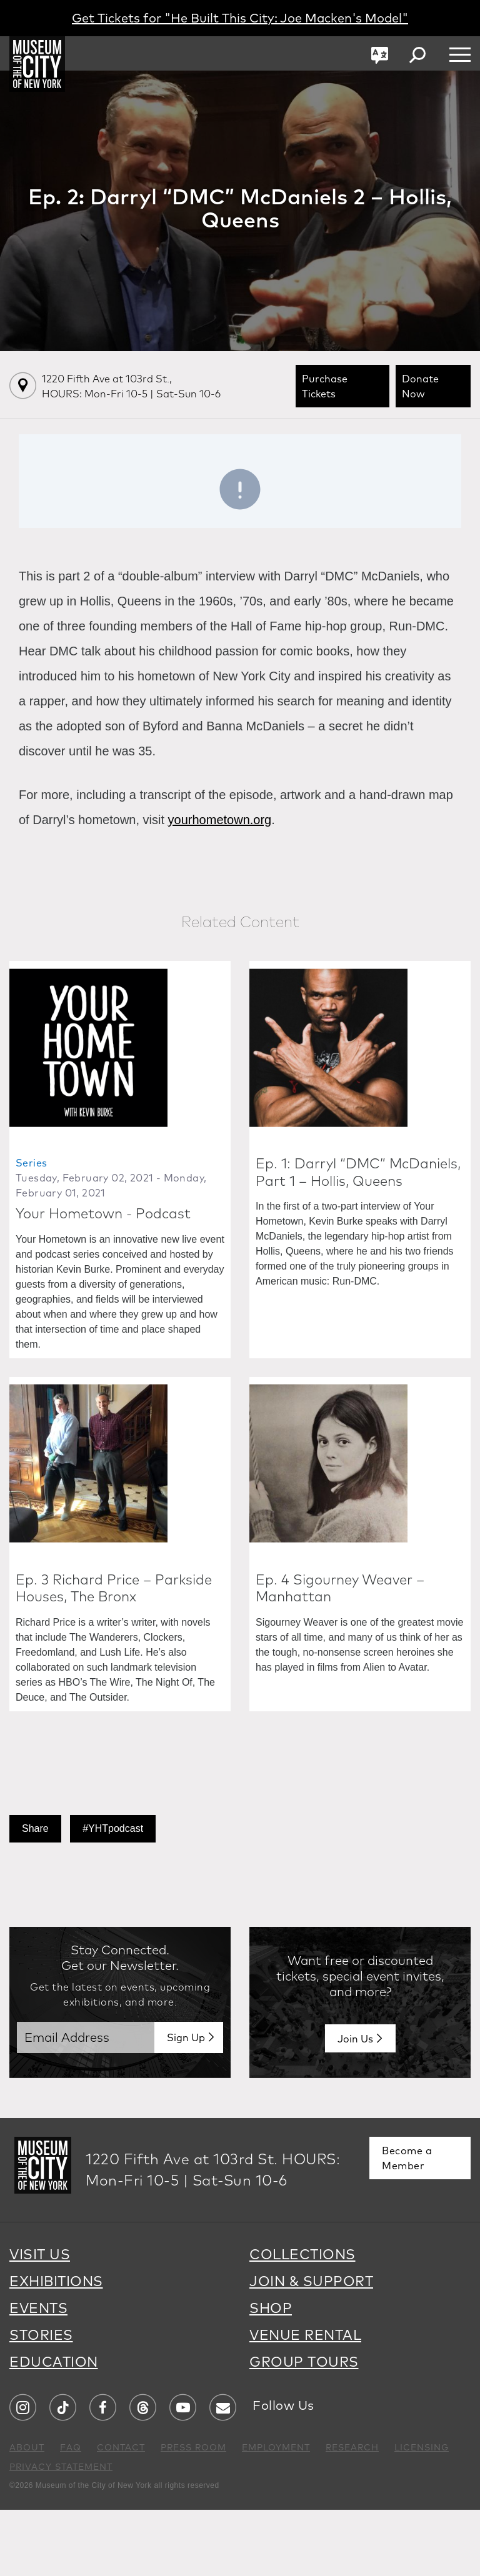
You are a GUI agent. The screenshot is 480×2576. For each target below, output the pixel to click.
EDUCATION (53, 2428)
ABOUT (26, 2513)
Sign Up (186, 2104)
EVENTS (38, 2374)
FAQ (70, 2513)
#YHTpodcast (112, 1894)
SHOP (270, 2374)
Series (31, 1196)
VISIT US (39, 2320)
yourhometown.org (220, 820)
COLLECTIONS (302, 2320)
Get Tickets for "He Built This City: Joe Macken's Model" (240, 18)
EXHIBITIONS (56, 2347)
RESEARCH (352, 2513)
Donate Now (420, 386)
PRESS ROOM (193, 2513)
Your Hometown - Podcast (103, 1246)
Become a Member (407, 2224)
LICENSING (421, 2513)
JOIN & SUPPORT (311, 2347)
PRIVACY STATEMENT (60, 2533)
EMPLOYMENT (276, 2513)
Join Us (355, 2105)
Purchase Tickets (325, 386)
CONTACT (121, 2513)
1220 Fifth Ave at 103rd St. (131, 386)
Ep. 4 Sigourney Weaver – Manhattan (340, 1654)
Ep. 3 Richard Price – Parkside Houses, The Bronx (114, 1654)
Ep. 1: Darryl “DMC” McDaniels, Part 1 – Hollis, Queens (358, 1205)
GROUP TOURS (304, 2428)
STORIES (41, 2401)
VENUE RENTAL (305, 2401)
